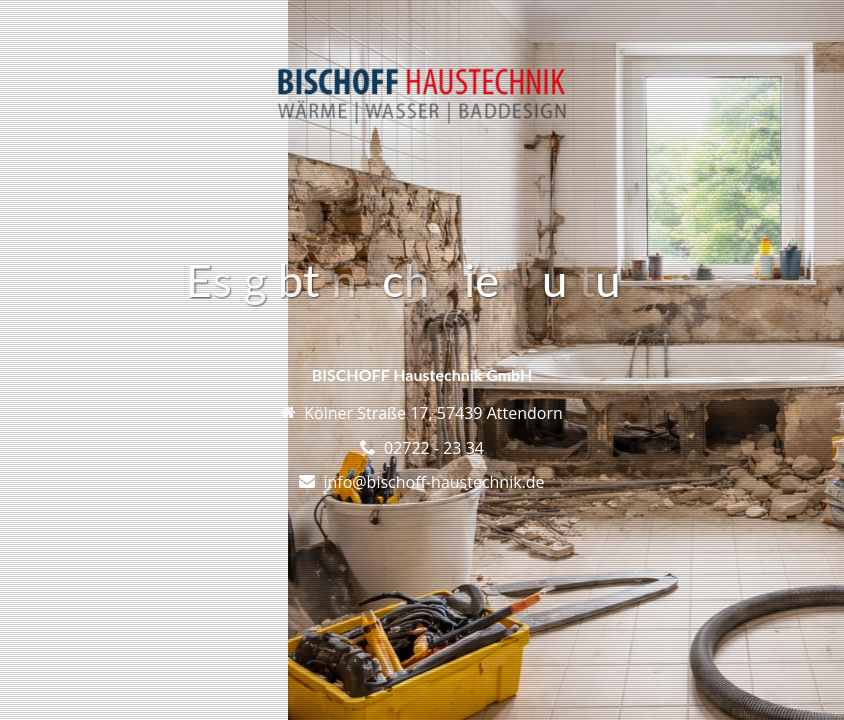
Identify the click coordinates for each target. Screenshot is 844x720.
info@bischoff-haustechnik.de (433, 482)
